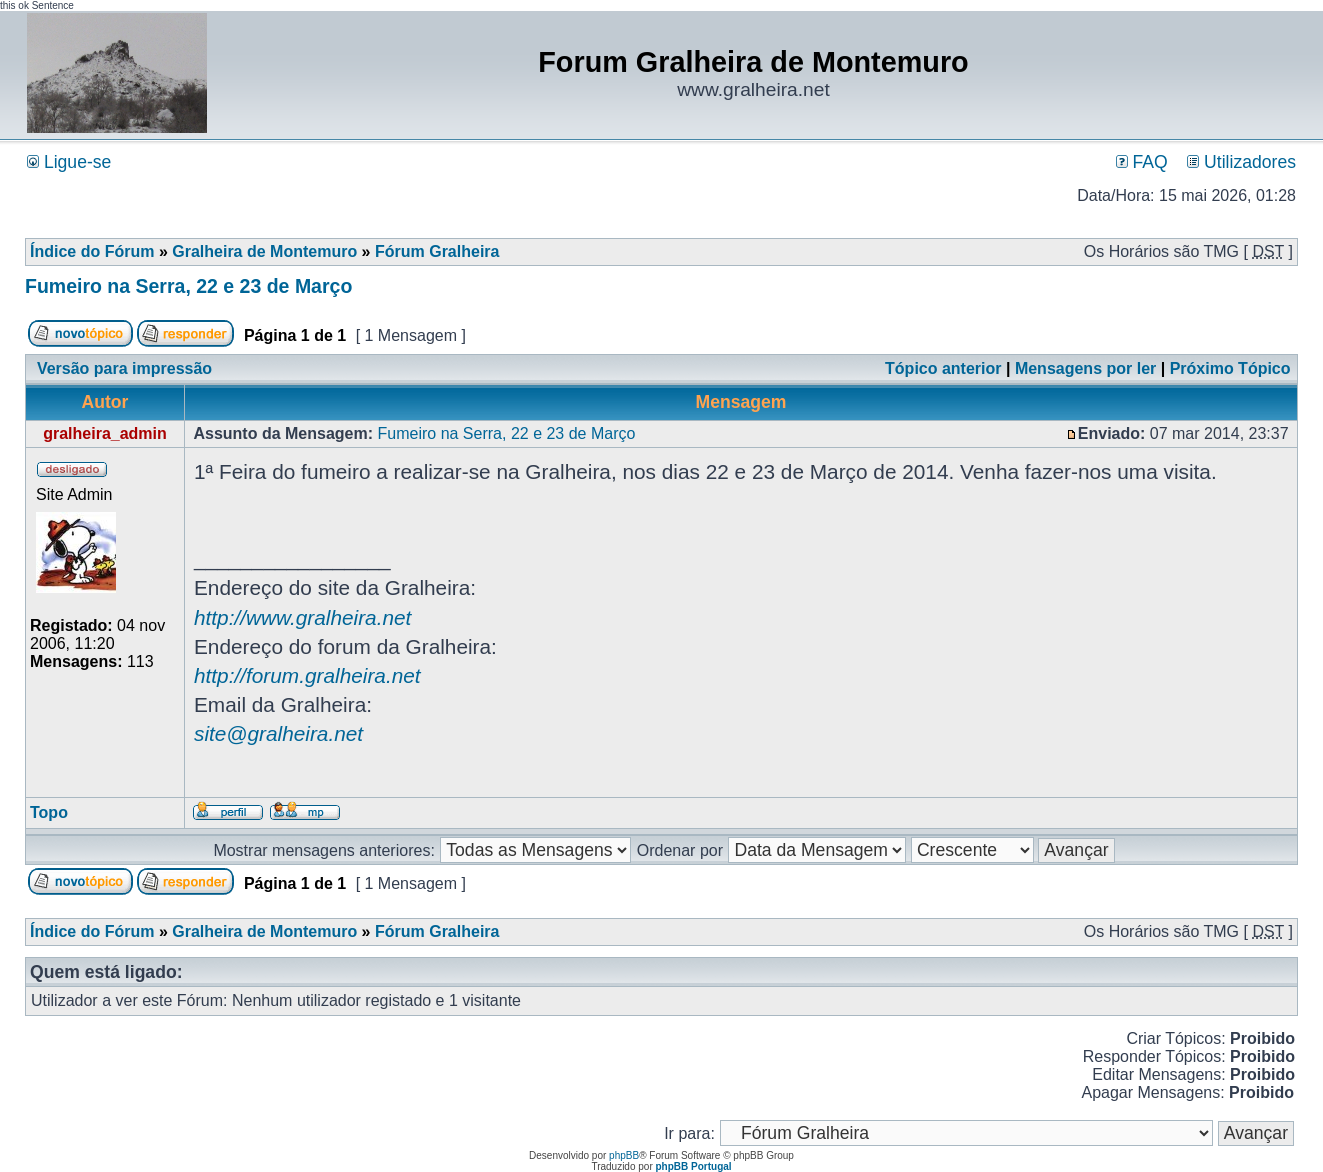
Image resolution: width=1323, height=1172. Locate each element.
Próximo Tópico (1230, 368)
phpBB (624, 1155)
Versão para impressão (124, 368)
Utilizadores (1241, 162)
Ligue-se (69, 162)
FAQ (1142, 162)
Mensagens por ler (1085, 368)
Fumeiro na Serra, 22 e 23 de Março (188, 286)
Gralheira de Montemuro (264, 251)
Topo (49, 812)
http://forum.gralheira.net (307, 675)
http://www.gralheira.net (302, 617)
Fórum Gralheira (437, 251)
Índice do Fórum (92, 251)
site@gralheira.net (278, 733)
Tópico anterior (943, 368)
